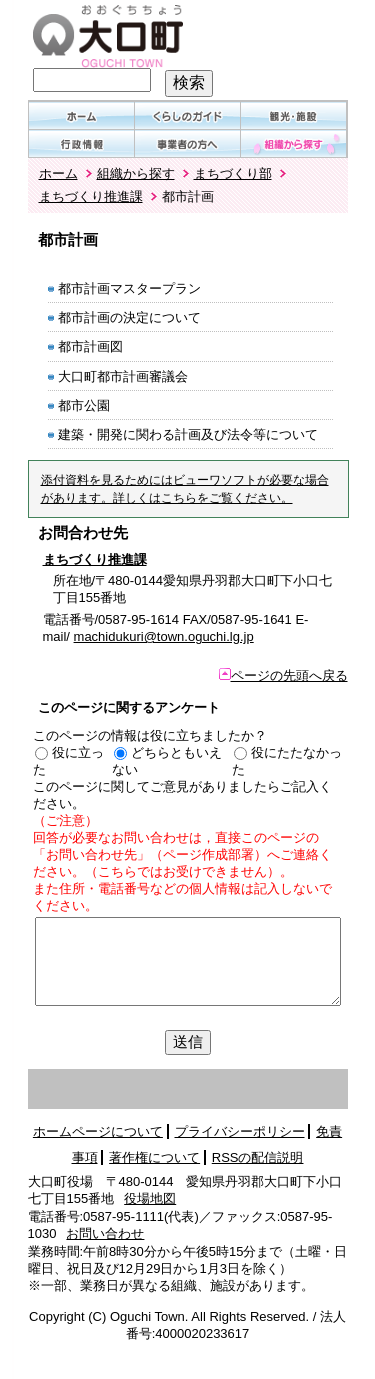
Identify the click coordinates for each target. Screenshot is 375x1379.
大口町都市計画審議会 (123, 376)
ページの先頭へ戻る (283, 675)
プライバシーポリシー (240, 1131)
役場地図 (150, 1198)
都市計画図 (90, 346)
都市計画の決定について (129, 317)
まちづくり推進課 (91, 196)
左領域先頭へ (140, 1090)
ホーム (58, 173)
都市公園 (84, 405)
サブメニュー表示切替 (298, 1090)
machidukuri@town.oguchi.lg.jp (164, 636)
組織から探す (136, 173)
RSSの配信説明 (258, 1157)
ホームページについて (98, 1131)
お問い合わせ (105, 1233)
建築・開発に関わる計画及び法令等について (188, 434)
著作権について (154, 1157)
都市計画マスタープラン (129, 288)
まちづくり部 (233, 173)
